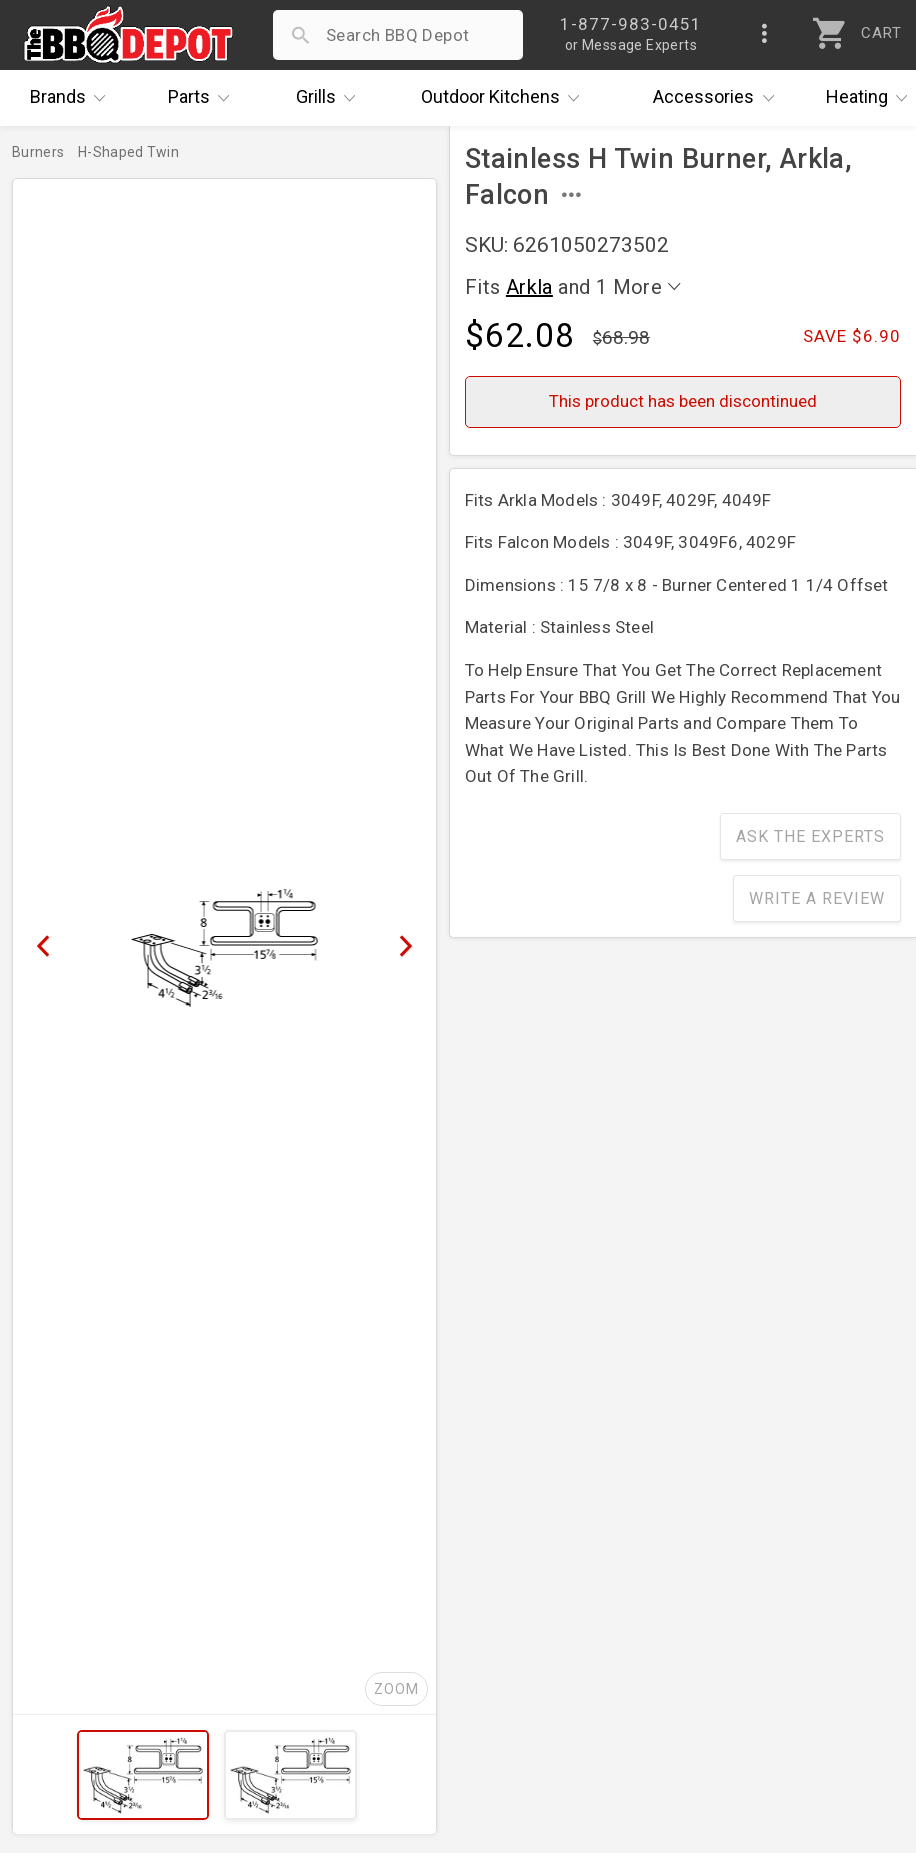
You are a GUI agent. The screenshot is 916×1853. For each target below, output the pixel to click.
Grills (331, 98)
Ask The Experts (810, 836)
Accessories (718, 98)
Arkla (529, 287)
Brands (73, 98)
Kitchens (505, 98)
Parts (204, 98)
